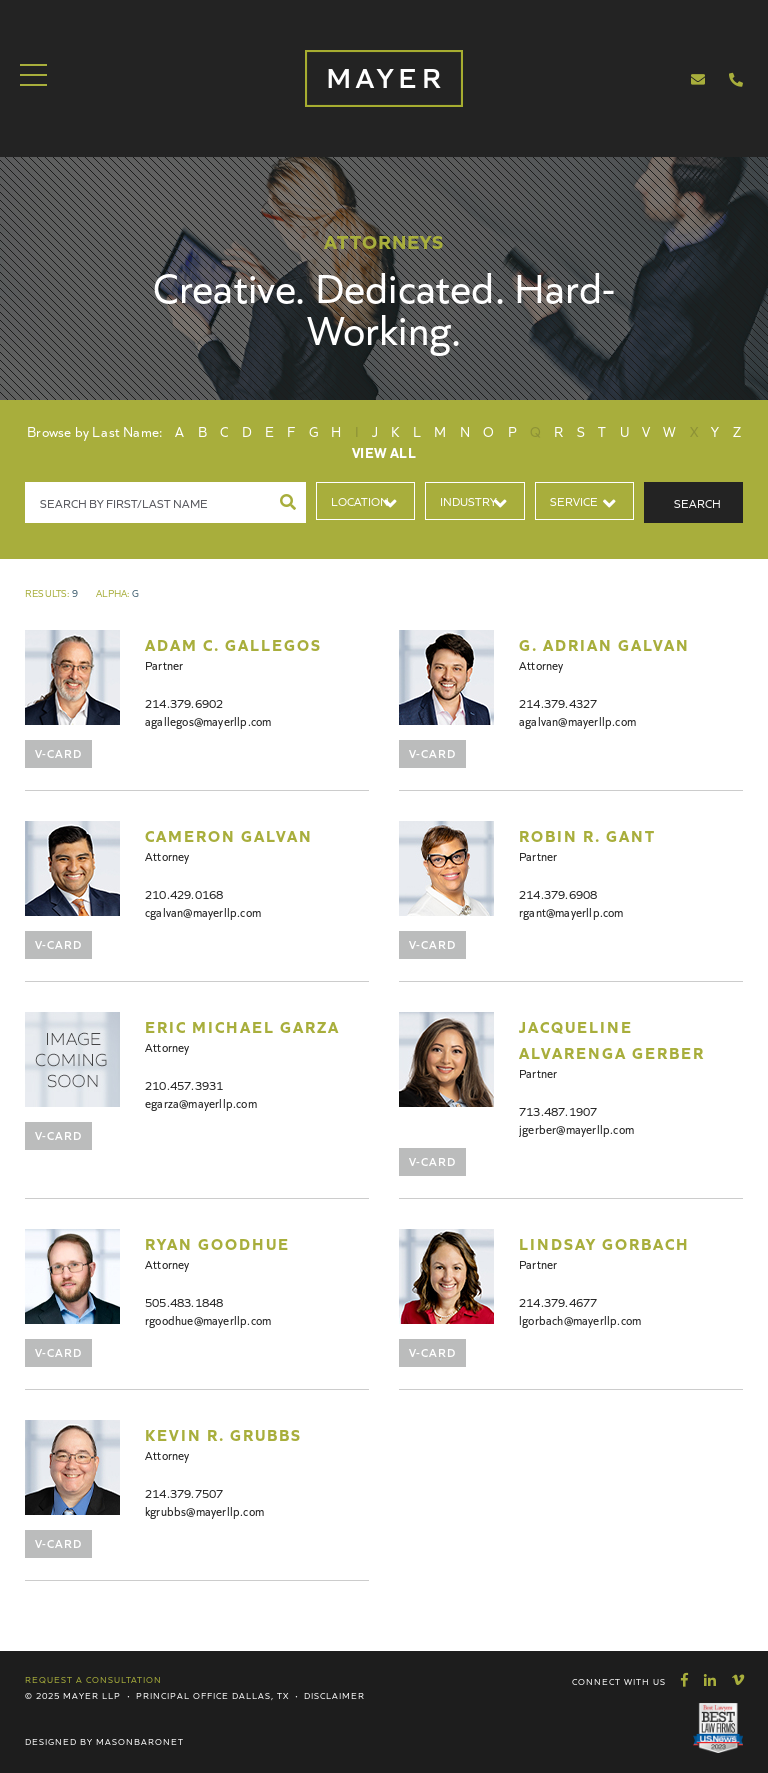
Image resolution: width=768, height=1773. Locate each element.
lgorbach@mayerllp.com (580, 1319)
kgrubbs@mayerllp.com (204, 1510)
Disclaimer (334, 1695)
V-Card (58, 752)
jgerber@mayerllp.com (576, 1128)
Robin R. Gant (587, 835)
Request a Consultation (93, 1679)
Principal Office (182, 1695)
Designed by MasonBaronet (104, 1741)
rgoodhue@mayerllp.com (208, 1319)
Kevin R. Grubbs (223, 1434)
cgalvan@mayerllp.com (203, 911)
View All (384, 452)
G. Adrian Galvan (604, 644)
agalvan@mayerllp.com (577, 720)
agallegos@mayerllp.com (208, 720)
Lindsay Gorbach (604, 1243)
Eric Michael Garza (242, 1026)
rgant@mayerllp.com (571, 911)
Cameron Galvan (229, 835)
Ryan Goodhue (217, 1243)
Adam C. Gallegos (233, 644)
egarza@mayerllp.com (201, 1102)
